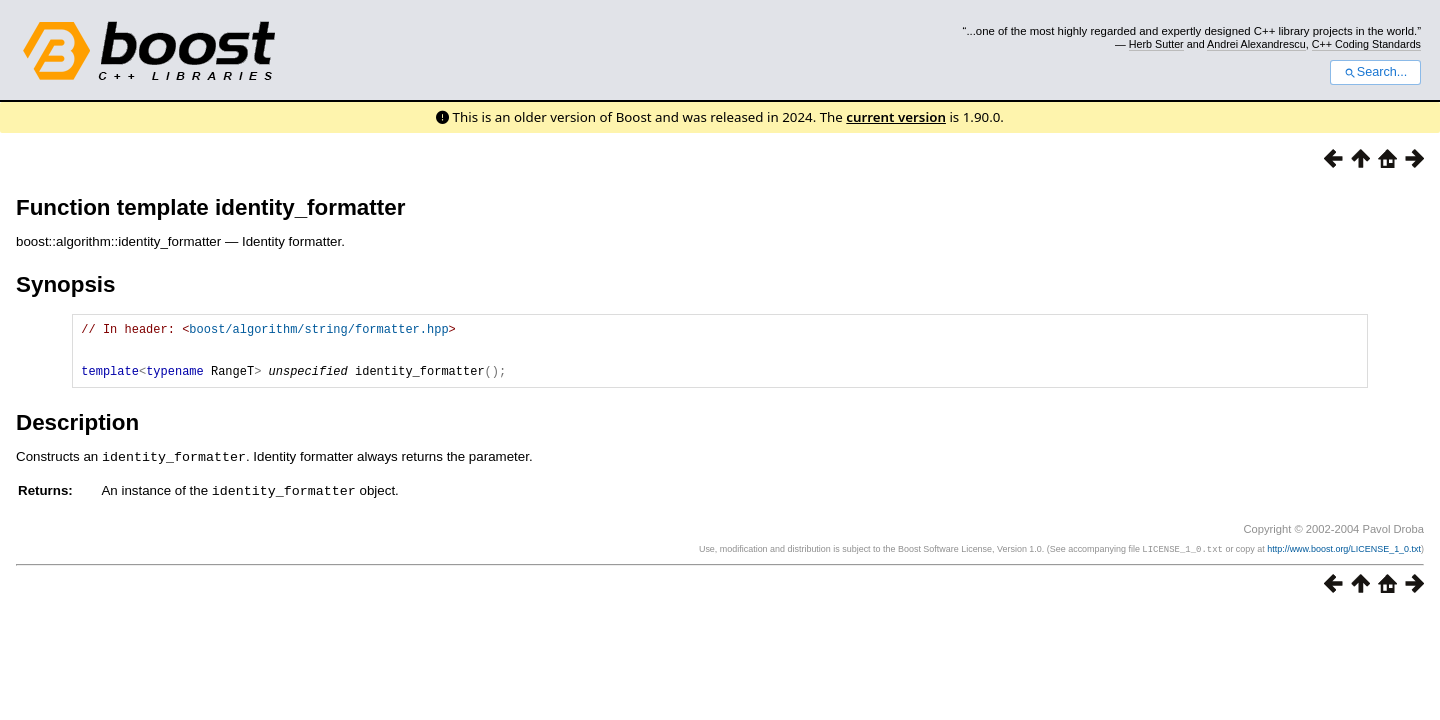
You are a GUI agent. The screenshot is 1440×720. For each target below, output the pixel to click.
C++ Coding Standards (1366, 44)
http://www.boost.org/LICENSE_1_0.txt (1344, 559)
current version (896, 117)
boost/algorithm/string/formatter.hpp (318, 331)
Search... (1375, 72)
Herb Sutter (1156, 44)
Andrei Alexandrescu (1256, 44)
